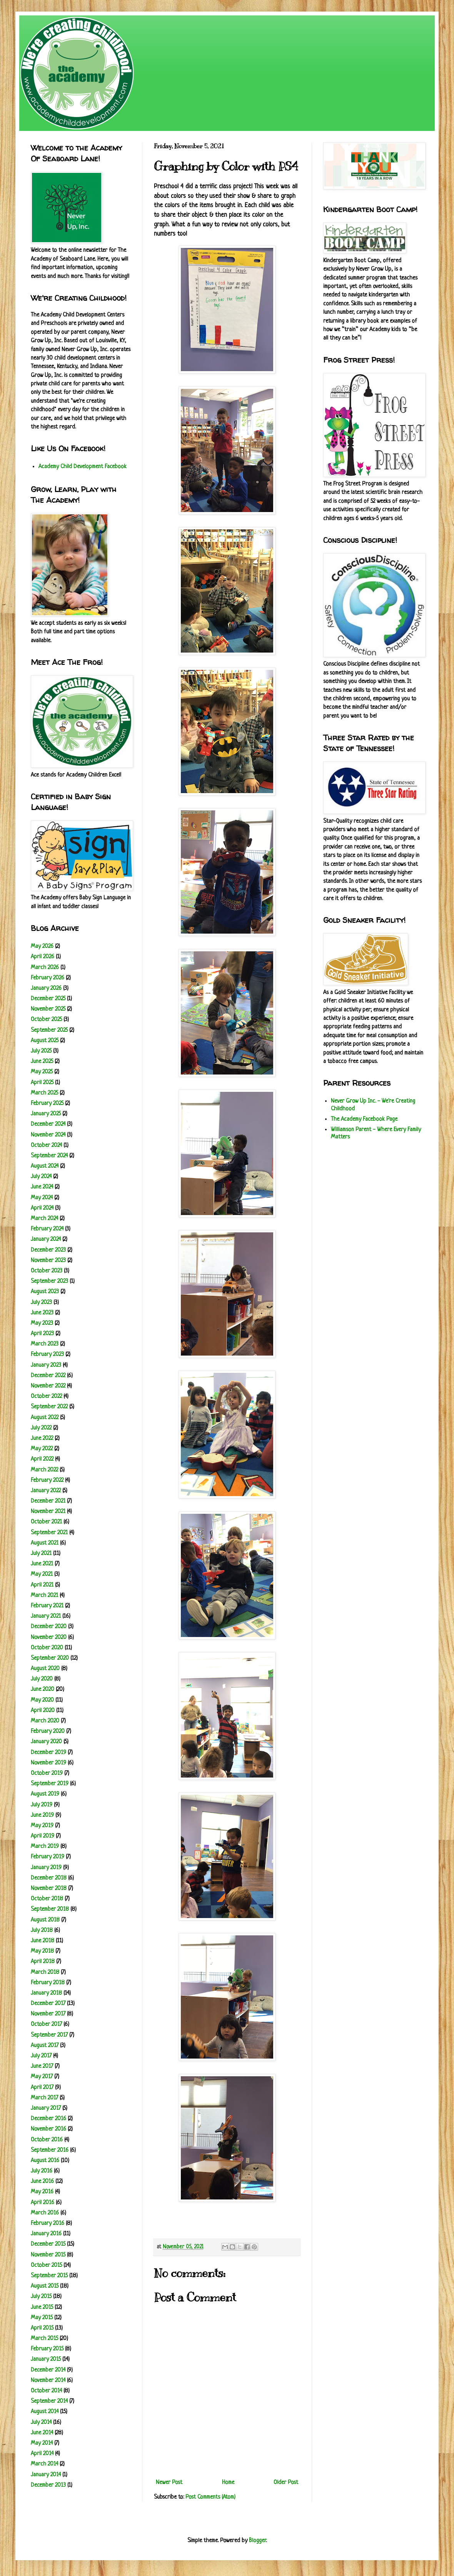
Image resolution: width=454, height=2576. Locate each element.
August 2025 (44, 1041)
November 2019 (48, 1763)
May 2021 (42, 1574)
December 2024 (48, 1124)
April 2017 (42, 2087)
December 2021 (48, 1501)
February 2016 (47, 2223)
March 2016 (45, 2213)
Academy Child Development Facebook (82, 467)
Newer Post (169, 2482)
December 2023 (48, 1250)
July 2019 (41, 1805)
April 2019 (42, 1836)
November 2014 (48, 2380)
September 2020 (50, 1658)
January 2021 (46, 1616)
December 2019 (48, 1752)
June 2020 (42, 1689)
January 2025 (46, 1114)
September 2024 (49, 1156)
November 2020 (49, 1637)
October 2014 (46, 2391)
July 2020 (42, 1679)
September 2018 (50, 1909)
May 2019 (42, 1826)
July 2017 (41, 2056)
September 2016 (49, 2150)
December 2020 (49, 1627)
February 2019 (47, 1857)
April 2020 (43, 1710)
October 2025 (46, 1019)
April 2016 (42, 2202)
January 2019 (46, 1868)
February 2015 (47, 2349)
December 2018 (49, 1878)
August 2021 (44, 1543)
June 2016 (42, 2181)
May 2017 (42, 2077)
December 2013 (48, 2485)
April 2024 (42, 1208)
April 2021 (42, 1585)
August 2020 (45, 1668)
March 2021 (44, 1595)
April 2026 (42, 957)
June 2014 (42, 2433)
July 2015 (41, 2296)
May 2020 (42, 1700)
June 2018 (42, 1941)
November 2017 (48, 2014)
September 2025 (49, 1030)
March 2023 (44, 1344)
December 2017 (48, 2003)
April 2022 (42, 1459)
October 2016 (47, 2140)
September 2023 (49, 1281)
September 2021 (49, 1533)
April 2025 (42, 1083)
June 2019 (42, 1815)
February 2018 (48, 1983)
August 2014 (44, 2412)
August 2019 (45, 1794)
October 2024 (46, 1145)
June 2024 (42, 1187)
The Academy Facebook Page (364, 1119)
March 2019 (45, 1846)
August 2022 (44, 1417)
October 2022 (46, 1396)
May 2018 (42, 1951)
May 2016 (42, 2192)
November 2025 (48, 1009)
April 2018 (43, 1961)
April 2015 (42, 2328)
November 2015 (48, 2255)
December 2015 (48, 2244)
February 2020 (48, 1731)
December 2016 (48, 2119)
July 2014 (41, 2422)
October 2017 (46, 2024)
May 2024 (42, 1198)
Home (228, 2482)
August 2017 (44, 2045)
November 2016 (48, 2129)
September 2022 (49, 1407)
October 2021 (46, 1522)
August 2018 (45, 1920)
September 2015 (49, 2276)
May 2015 (42, 2318)
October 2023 (46, 1271)
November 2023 (48, 1260)
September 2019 (49, 1784)
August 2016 (45, 2161)
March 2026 (45, 967)
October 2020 (47, 1648)
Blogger (257, 2541)
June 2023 (42, 1313)
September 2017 (49, 2035)
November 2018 (49, 1888)
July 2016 (41, 2171)
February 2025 (47, 1103)
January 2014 (46, 2475)
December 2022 (48, 1376)
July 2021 (41, 1553)
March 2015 (44, 2338)
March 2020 (45, 1721)
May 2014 (42, 2443)
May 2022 (42, 1449)
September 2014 (49, 2401)
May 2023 (42, 1323)
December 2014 (48, 2370)
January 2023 (46, 1365)
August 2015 (44, 2286)
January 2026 (46, 988)
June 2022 (42, 1438)
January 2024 (46, 1239)
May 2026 (42, 946)
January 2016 (46, 2234)
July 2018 (42, 1930)
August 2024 (44, 1166)
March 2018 (45, 1972)
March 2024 (44, 1218)
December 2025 (48, 999)
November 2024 (48, 1135)
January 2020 (46, 1742)
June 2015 (42, 2307)
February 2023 (47, 1354)
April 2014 (42, 2453)
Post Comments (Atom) (210, 2497)
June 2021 (42, 1564)
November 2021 (48, 1511)
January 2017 (46, 2108)
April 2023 (42, 1334)
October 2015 (46, 2265)
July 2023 (41, 1302)
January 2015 (46, 2359)
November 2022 (48, 1386)
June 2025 (42, 1061)
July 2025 (41, 1051)
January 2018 (46, 1993)
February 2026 (47, 978)
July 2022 (41, 1428)
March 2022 (44, 1470)
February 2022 (47, 1480)
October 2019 (47, 1773)
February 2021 (47, 1606)
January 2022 (46, 1491)
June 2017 (42, 2066)
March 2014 (44, 2464)
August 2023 (45, 1292)
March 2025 (44, 1093)
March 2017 (44, 2098)
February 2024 (47, 1229)
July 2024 (41, 1176)
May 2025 (42, 1072)
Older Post (286, 2482)
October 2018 (47, 1899)
